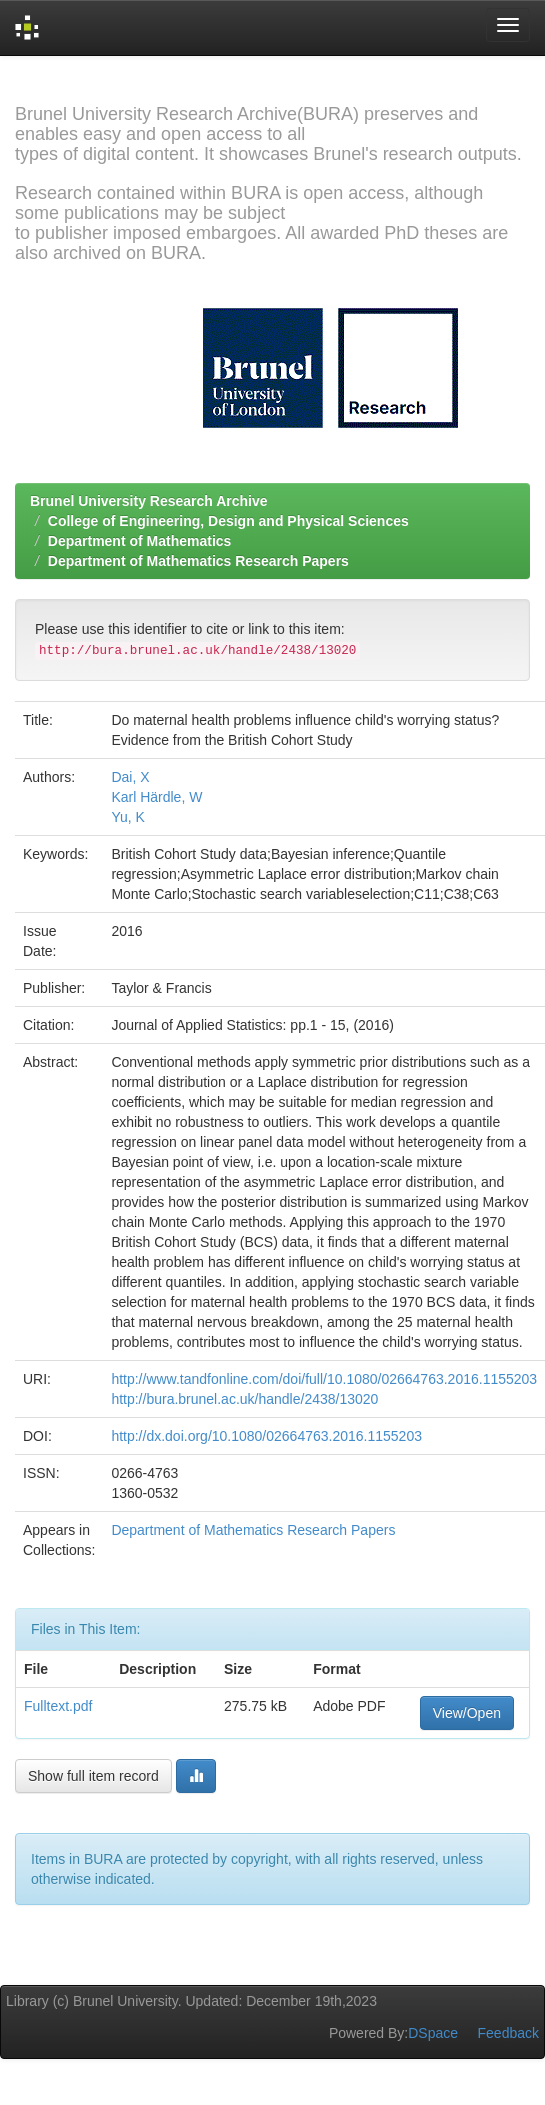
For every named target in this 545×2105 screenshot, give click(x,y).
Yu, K (127, 817)
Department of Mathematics (140, 541)
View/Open (467, 1713)
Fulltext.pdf (58, 1706)
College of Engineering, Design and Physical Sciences (228, 521)
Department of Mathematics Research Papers (198, 561)
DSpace (433, 2033)
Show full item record (93, 1776)
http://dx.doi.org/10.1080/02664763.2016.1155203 (266, 1436)
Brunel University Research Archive (149, 501)
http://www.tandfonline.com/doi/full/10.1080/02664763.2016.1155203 (324, 1379)
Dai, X (130, 777)
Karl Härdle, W (156, 797)
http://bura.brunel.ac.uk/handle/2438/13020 (244, 1399)
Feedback (508, 2033)
